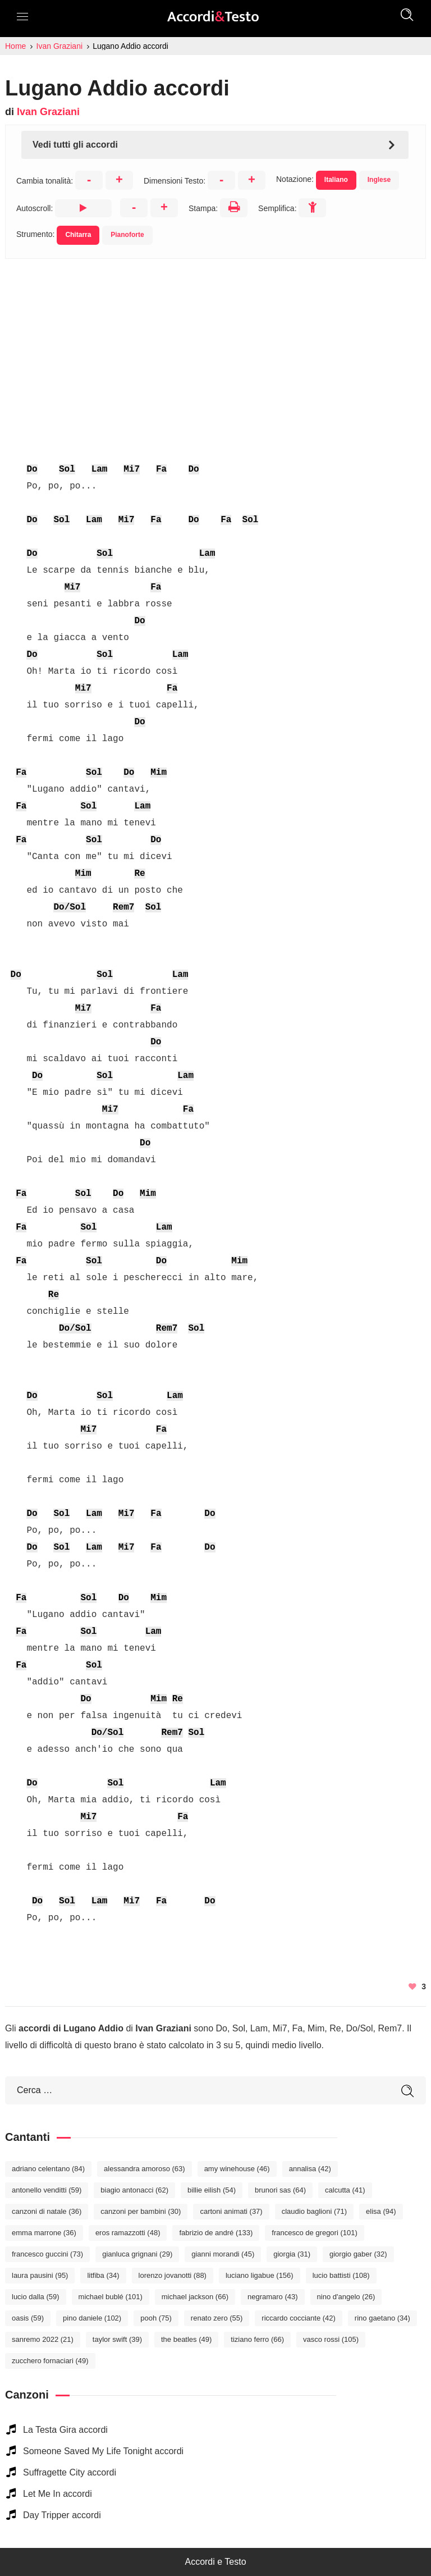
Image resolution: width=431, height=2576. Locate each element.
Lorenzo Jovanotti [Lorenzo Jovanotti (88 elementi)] (173, 2275)
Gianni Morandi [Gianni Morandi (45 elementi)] (222, 2254)
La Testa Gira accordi (65, 2430)
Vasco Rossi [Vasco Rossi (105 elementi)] (331, 2339)
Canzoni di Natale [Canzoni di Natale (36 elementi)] (46, 2211)
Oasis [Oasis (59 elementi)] (28, 2318)
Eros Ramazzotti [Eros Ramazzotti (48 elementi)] (128, 2232)
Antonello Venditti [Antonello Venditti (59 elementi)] (46, 2190)
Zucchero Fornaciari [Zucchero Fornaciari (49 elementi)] (50, 2360)
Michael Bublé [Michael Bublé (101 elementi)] (111, 2296)
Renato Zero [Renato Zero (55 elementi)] (217, 2318)
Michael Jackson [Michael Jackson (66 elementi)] (195, 2296)
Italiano (336, 180)
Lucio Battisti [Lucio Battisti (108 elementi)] (341, 2275)
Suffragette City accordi (69, 2472)
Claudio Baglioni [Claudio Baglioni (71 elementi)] (314, 2211)
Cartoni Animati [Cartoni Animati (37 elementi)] (231, 2211)
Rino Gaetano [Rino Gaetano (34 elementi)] (382, 2318)
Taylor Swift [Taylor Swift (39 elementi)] (117, 2339)
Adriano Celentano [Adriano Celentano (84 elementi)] (48, 2168)
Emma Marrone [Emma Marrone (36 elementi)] (44, 2232)
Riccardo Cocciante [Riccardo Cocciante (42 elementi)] (299, 2318)
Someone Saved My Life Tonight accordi (103, 2451)
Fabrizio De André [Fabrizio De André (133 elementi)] (216, 2232)
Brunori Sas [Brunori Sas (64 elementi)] (280, 2190)
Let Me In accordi (57, 2494)
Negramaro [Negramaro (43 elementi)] (272, 2296)
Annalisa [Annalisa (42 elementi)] (310, 2168)
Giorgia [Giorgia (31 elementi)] (291, 2254)
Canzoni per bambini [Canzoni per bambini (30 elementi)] (140, 2211)
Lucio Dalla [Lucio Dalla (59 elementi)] (35, 2296)
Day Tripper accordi (62, 2515)
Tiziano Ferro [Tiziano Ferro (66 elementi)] (257, 2339)
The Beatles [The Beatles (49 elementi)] (186, 2339)
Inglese (379, 180)
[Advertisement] (215, 337)
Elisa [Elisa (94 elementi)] (381, 2211)
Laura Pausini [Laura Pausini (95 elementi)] (40, 2275)
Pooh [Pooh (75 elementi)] (156, 2318)
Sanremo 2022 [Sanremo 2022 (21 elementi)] (43, 2339)
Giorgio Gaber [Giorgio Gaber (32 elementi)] (358, 2254)
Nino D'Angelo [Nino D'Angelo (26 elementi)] (346, 2296)
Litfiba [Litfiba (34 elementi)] (103, 2275)
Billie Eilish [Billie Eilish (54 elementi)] (211, 2190)
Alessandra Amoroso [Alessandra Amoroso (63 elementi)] (144, 2168)
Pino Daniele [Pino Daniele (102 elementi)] (92, 2318)
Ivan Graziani (48, 111)
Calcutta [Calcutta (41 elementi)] (345, 2190)
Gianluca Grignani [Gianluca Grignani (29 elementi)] (137, 2254)
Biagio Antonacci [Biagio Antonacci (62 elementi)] (134, 2190)
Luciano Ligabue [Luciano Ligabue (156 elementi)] (260, 2275)
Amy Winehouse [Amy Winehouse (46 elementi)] (237, 2168)
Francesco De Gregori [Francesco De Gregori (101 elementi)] (314, 2232)
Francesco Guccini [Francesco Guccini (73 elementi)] (47, 2254)
